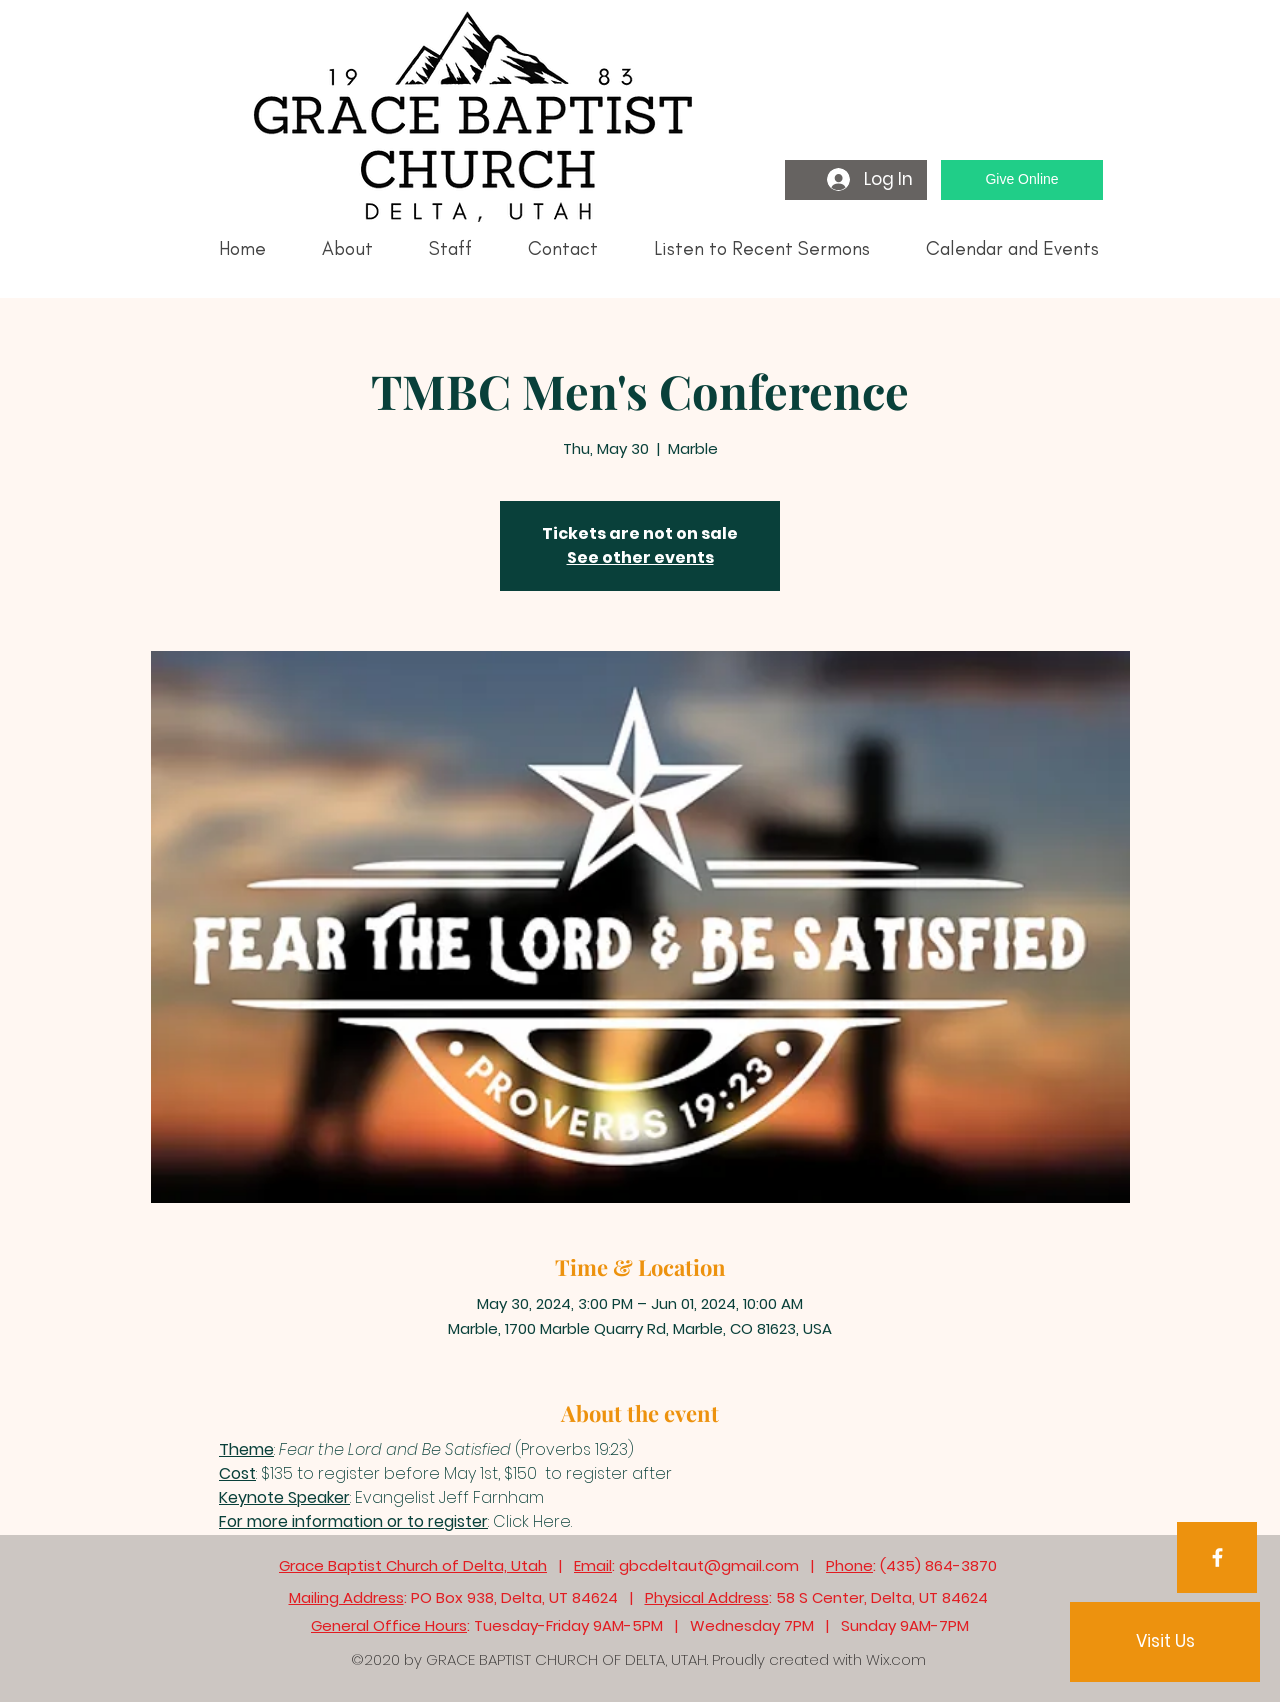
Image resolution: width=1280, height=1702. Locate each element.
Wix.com (896, 1659)
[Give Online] (1022, 180)
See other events (640, 557)
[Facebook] (1217, 1557)
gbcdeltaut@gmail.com (709, 1565)
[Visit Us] (1165, 1642)
